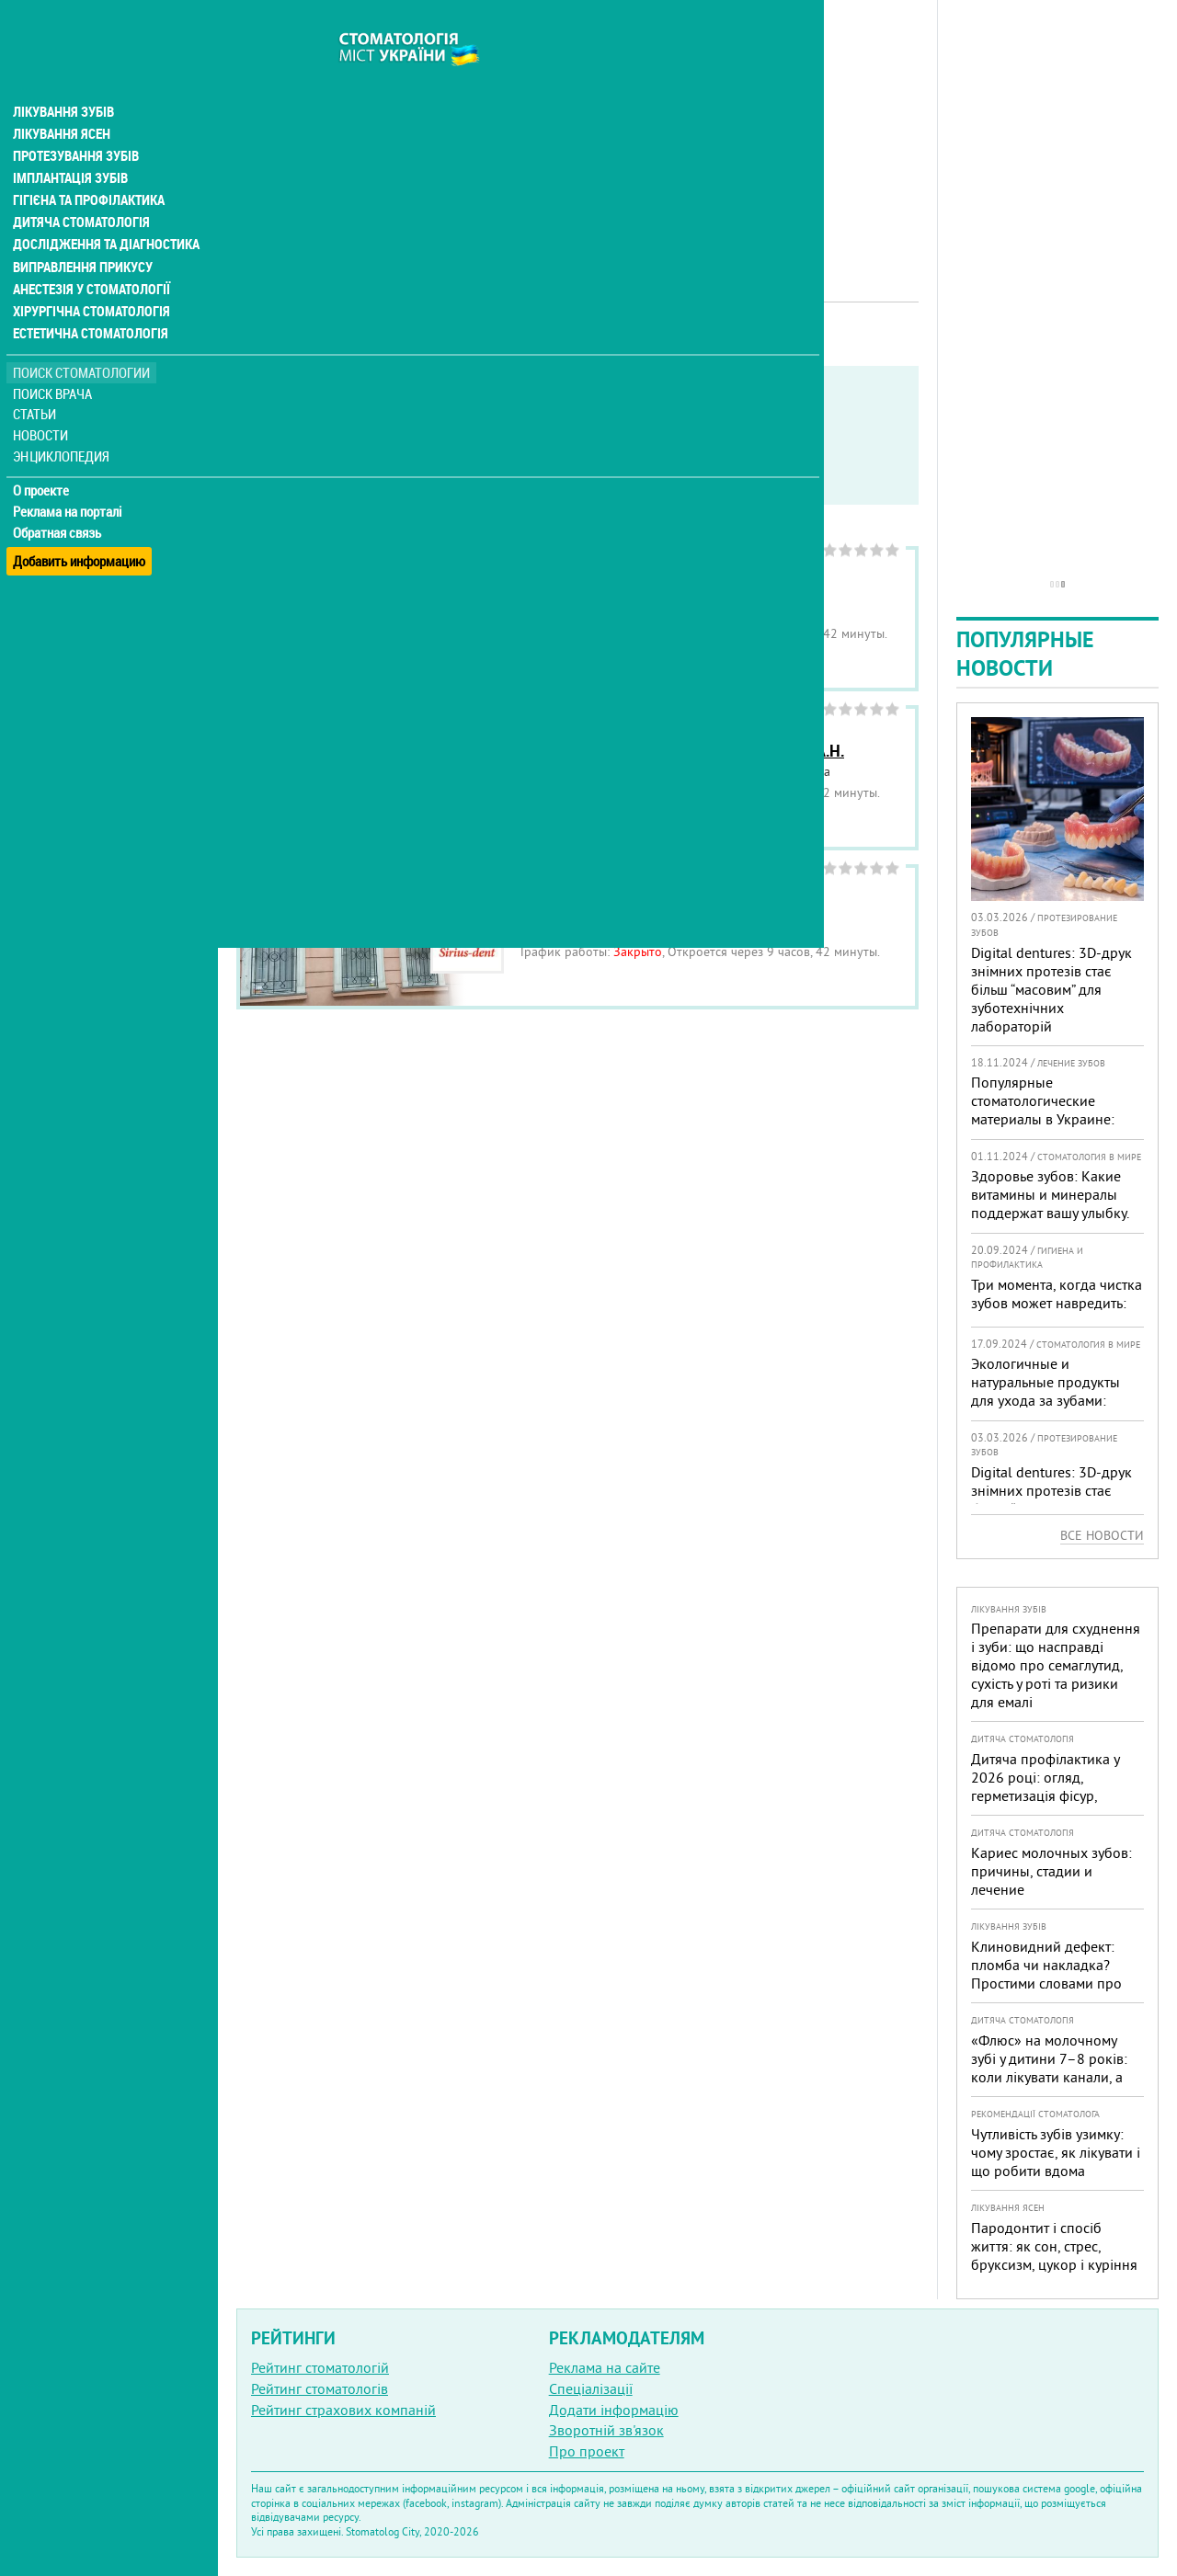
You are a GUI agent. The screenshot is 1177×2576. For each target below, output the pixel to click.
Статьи (37, 379)
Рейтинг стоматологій (320, 2367)
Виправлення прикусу (81, 231)
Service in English (327, 458)
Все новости (1102, 1535)
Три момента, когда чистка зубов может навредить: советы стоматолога (1056, 1302)
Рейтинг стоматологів (319, 2388)
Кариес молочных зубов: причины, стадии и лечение (1051, 1870)
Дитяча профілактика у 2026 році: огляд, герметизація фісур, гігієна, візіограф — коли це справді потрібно (1049, 1795)
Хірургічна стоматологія (90, 275)
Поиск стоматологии (82, 337)
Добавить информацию (80, 518)
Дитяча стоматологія (79, 187)
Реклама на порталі (69, 476)
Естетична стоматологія (88, 298)
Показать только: (295, 435)
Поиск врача (55, 358)
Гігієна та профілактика (88, 165)
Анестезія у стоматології (90, 253)
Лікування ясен (61, 99)
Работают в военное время (496, 458)
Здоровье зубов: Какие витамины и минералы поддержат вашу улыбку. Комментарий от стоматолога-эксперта (1049, 1213)
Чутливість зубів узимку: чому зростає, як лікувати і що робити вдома (1055, 2152)
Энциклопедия (63, 420)
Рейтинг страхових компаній (343, 2409)
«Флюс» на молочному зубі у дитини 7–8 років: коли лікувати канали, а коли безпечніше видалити (1049, 2077)
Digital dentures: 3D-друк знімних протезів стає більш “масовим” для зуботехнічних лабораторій (1051, 989)
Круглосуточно (659, 458)
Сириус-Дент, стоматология (621, 909)
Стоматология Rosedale (605, 591)
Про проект (586, 2451)
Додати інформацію (614, 2409)
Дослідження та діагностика (102, 209)
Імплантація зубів (70, 143)
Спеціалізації (591, 2388)
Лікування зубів (64, 77)
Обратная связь (59, 497)
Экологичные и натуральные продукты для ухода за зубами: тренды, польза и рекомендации (1045, 1400)
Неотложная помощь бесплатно (369, 481)
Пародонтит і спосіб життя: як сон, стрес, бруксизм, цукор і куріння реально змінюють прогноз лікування (1054, 2264)
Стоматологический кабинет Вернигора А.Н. (682, 750)
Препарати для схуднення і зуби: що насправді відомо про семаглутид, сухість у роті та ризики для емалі (1055, 1665)
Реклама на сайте (604, 2367)
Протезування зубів (75, 121)
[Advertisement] (577, 128)
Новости (43, 400)
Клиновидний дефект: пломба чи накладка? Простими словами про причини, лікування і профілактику (1046, 1983)
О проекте (43, 455)
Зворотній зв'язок (606, 2430)
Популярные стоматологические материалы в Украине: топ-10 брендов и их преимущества (1042, 1119)
